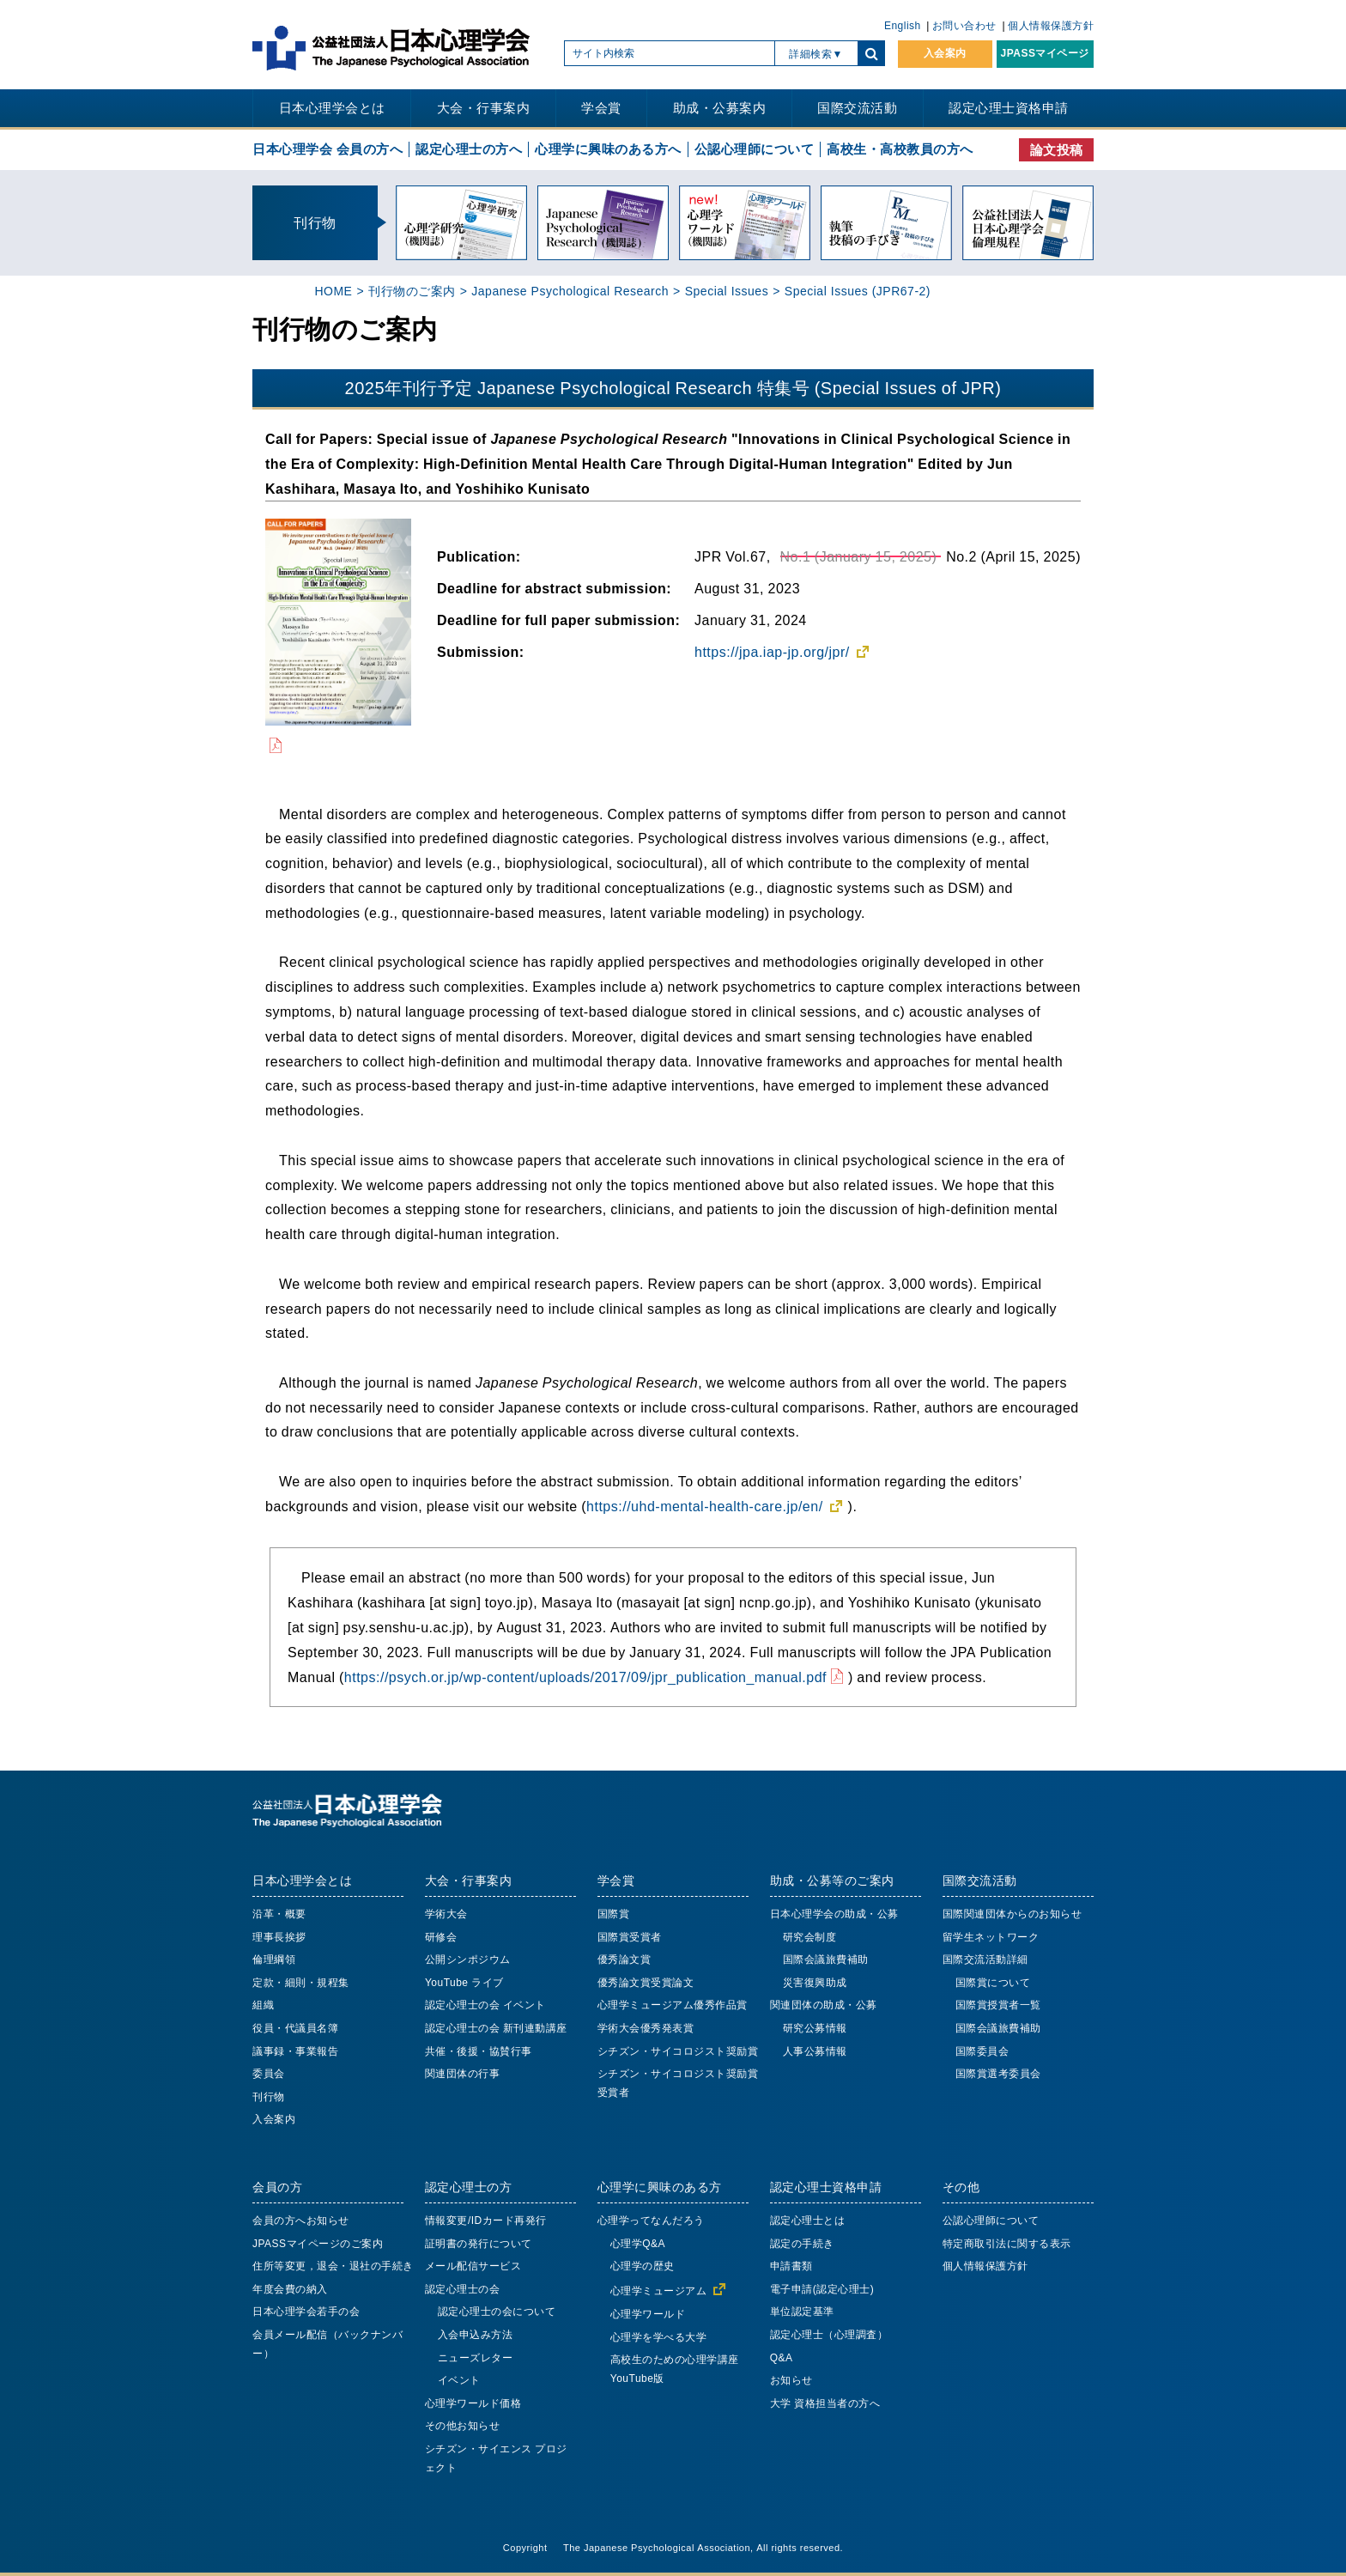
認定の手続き (802, 2244)
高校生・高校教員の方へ (900, 149)
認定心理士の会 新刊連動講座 (496, 2028)
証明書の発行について (478, 2244)
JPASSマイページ (1045, 53)
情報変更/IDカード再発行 (486, 2220)
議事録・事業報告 (295, 2051)
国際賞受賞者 (629, 1937)
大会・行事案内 (484, 107)
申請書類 (791, 2266)
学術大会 (446, 1914)
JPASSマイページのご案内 (317, 2244)
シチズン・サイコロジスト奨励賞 (678, 2051)
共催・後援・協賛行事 (478, 2051)
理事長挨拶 (279, 1937)
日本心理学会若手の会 (306, 2311)
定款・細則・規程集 (300, 1983)
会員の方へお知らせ (300, 2220)
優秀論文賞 (624, 1959)
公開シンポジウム (468, 1959)
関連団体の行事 (462, 2074)
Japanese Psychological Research (570, 291)
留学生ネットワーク (991, 1937)
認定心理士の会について (497, 2311)
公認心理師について (754, 149)
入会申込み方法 (475, 2335)
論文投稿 (1056, 149)
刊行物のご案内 (412, 291)
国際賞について (993, 1983)
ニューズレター (475, 2358)
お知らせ (791, 2380)
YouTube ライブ (464, 1983)
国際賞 (613, 1914)
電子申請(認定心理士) (822, 2289)
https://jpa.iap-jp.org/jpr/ (772, 652)
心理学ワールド (648, 2314)
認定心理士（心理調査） (829, 2335)
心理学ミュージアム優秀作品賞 (672, 2005)
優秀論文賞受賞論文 (645, 1983)
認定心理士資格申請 (1009, 107)
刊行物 (268, 2097)
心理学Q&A (637, 2244)
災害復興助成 (815, 1983)
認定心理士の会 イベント (485, 2005)
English (902, 26)
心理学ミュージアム (658, 2291)
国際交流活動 (857, 107)
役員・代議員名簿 (295, 2028)
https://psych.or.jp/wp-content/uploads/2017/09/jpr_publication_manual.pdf (585, 1677)
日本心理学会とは (332, 107)
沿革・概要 (279, 1914)
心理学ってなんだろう (651, 2220)
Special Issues (726, 291)
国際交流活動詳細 (985, 1959)
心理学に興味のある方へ (608, 149)
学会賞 (601, 107)
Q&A (781, 2358)
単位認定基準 (802, 2311)
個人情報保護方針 (1051, 26)
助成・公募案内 (720, 107)
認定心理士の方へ (468, 149)
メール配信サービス (473, 2266)
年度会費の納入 (290, 2289)
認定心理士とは (808, 2220)
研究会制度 (810, 1937)
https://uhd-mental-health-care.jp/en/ (704, 1506)
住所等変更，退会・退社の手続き (333, 2266)
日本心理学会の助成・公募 (834, 1914)
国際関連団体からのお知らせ (1012, 1914)
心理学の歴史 (642, 2266)
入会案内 (945, 53)
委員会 (268, 2074)
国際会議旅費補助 (826, 1959)
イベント (459, 2380)
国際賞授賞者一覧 (998, 2005)
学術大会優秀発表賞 (645, 2028)
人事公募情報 (815, 2051)
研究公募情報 (815, 2028)
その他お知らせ (462, 2426)
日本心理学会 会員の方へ (327, 149)
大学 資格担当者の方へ (825, 2403)
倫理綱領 (273, 1959)
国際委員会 (982, 2051)
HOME (333, 291)
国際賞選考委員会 (998, 2074)
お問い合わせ (964, 26)
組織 (263, 2005)
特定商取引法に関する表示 (1007, 2244)
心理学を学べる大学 (658, 2337)
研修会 (441, 1937)
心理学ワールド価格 (473, 2403)
